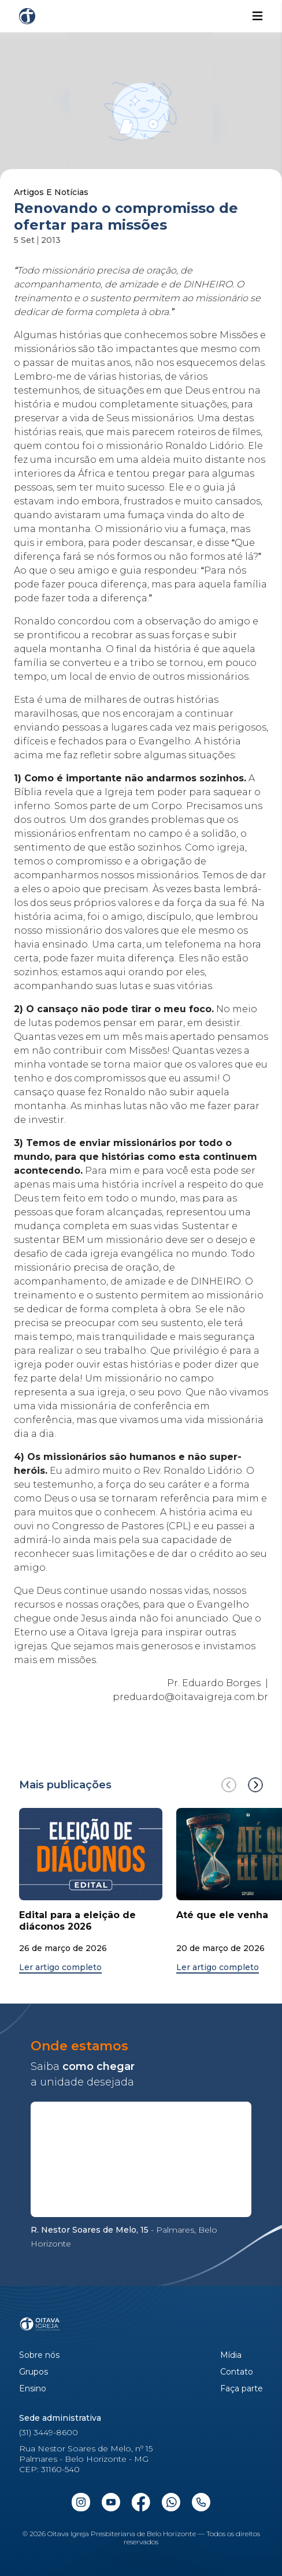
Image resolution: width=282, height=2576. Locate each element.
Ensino (32, 2389)
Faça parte (241, 2389)
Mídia (231, 2355)
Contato (236, 2372)
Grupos (33, 2372)
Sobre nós (39, 2355)
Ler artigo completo (60, 1967)
